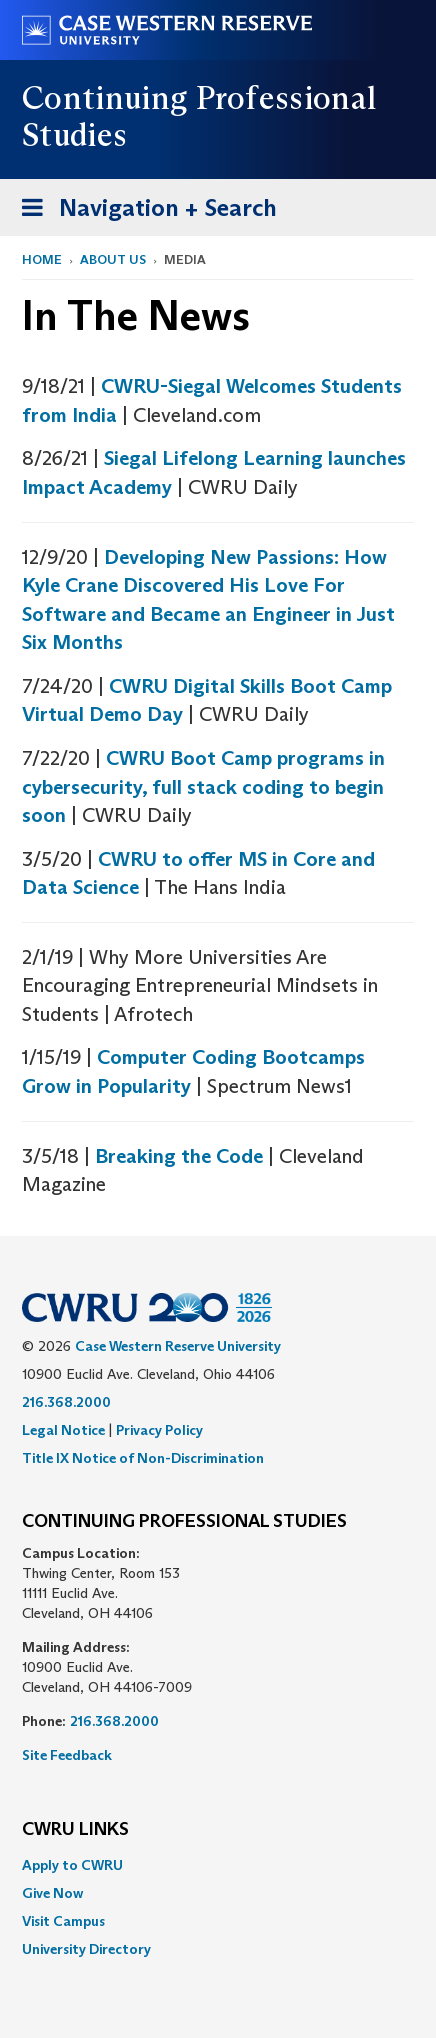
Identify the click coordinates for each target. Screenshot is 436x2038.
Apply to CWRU (72, 1865)
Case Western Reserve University (178, 1346)
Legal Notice (63, 1430)
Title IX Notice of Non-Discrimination (143, 1458)
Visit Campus (63, 1921)
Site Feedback (67, 1755)
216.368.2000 (66, 1402)
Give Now (52, 1893)
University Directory (86, 1949)
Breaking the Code (179, 1156)
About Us (113, 259)
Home (42, 259)
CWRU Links (75, 1830)
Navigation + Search (143, 211)
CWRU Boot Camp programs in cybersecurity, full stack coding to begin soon (203, 786)
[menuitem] (218, 1865)
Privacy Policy (159, 1430)
